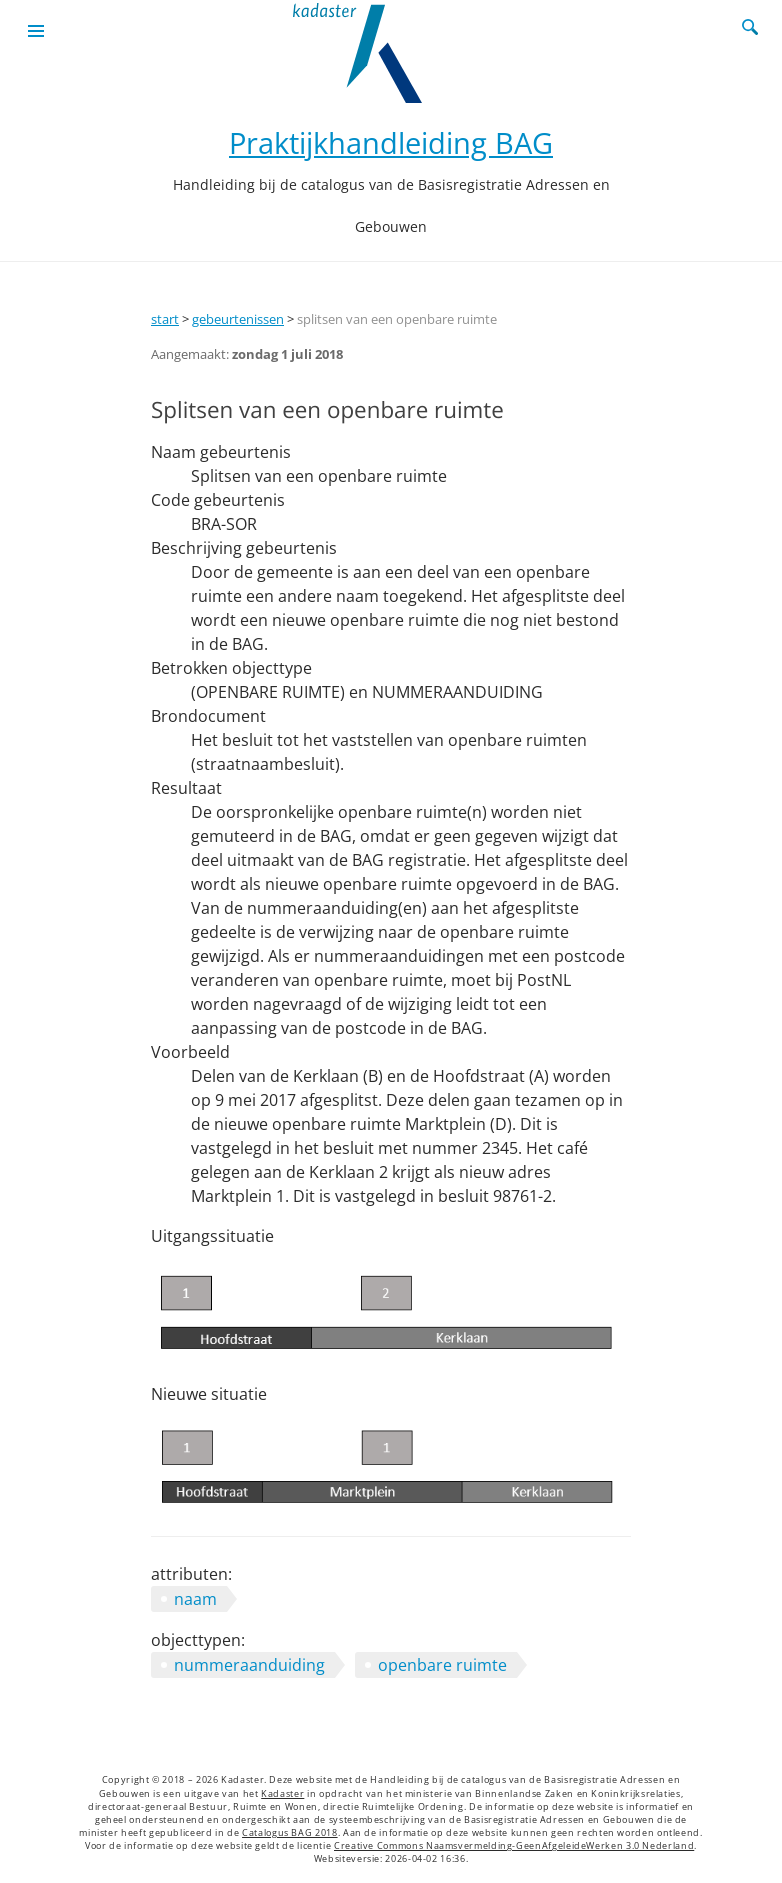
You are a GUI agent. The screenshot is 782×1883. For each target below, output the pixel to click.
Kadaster (282, 1794)
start (165, 319)
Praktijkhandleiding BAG (391, 142)
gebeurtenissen (238, 319)
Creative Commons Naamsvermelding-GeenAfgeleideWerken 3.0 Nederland (514, 1846)
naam (195, 1599)
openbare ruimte (442, 1665)
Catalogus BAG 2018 (290, 1833)
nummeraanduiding (249, 1665)
